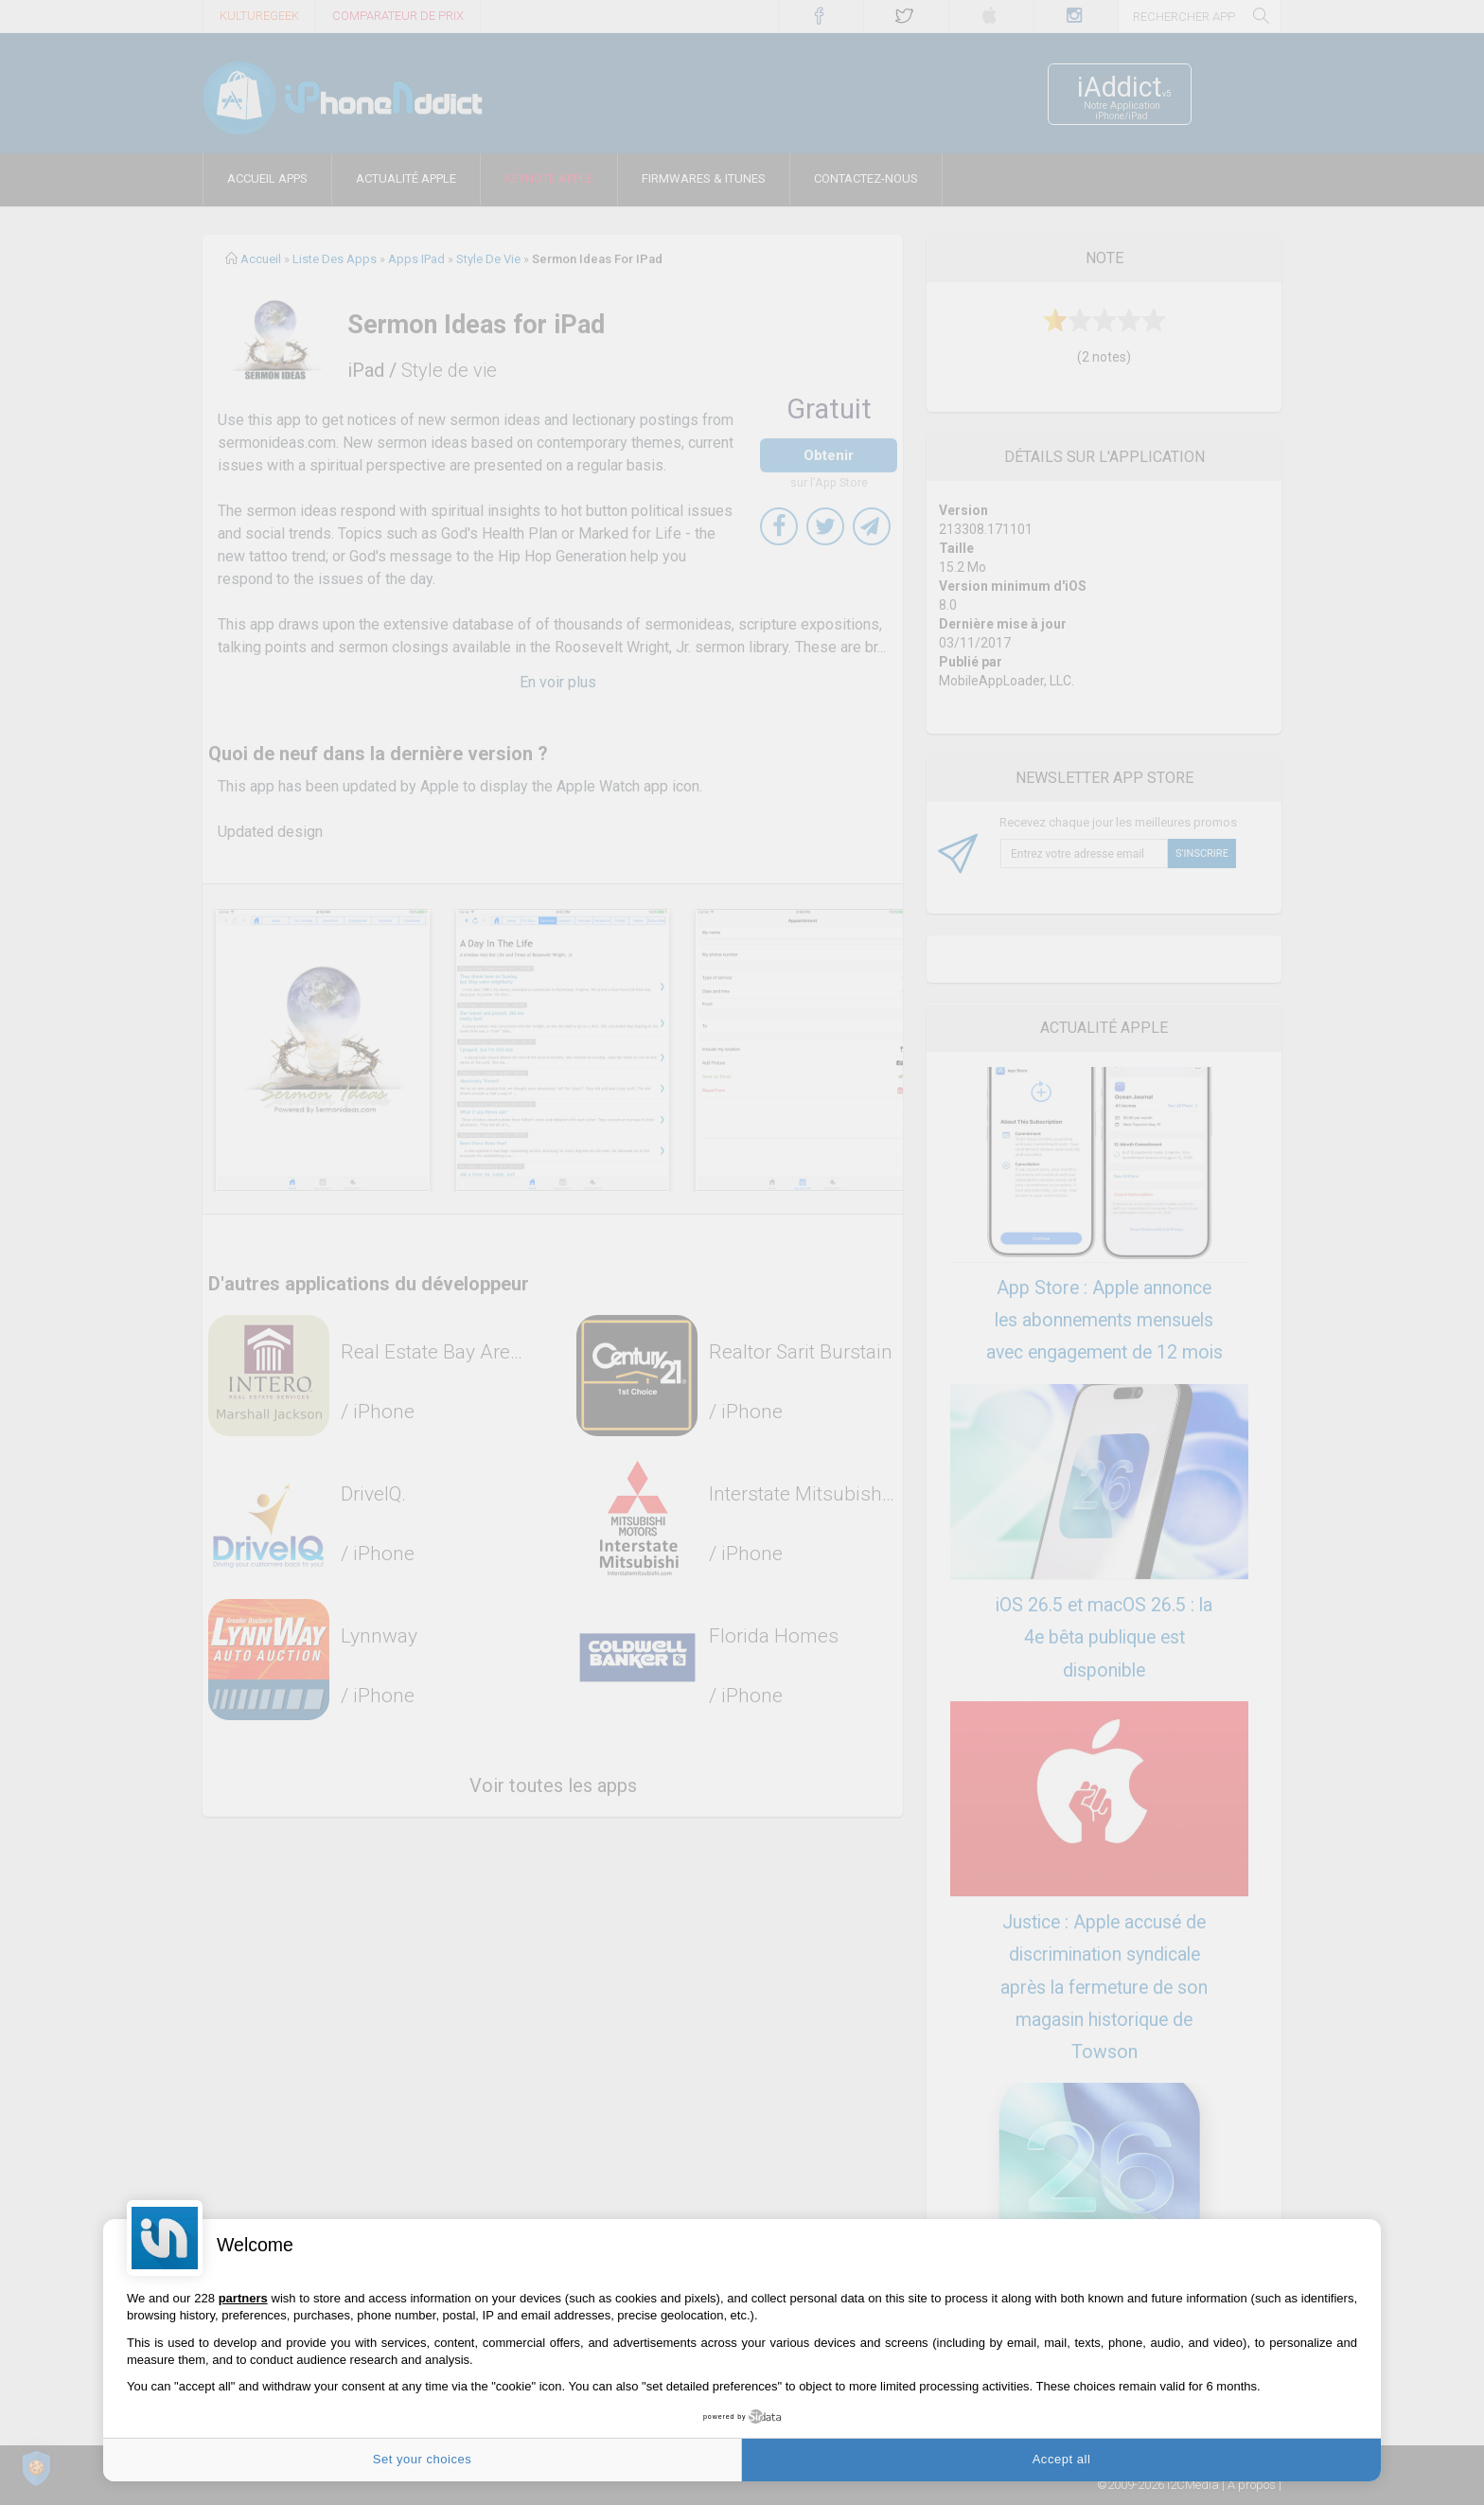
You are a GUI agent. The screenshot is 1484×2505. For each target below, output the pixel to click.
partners (243, 2298)
